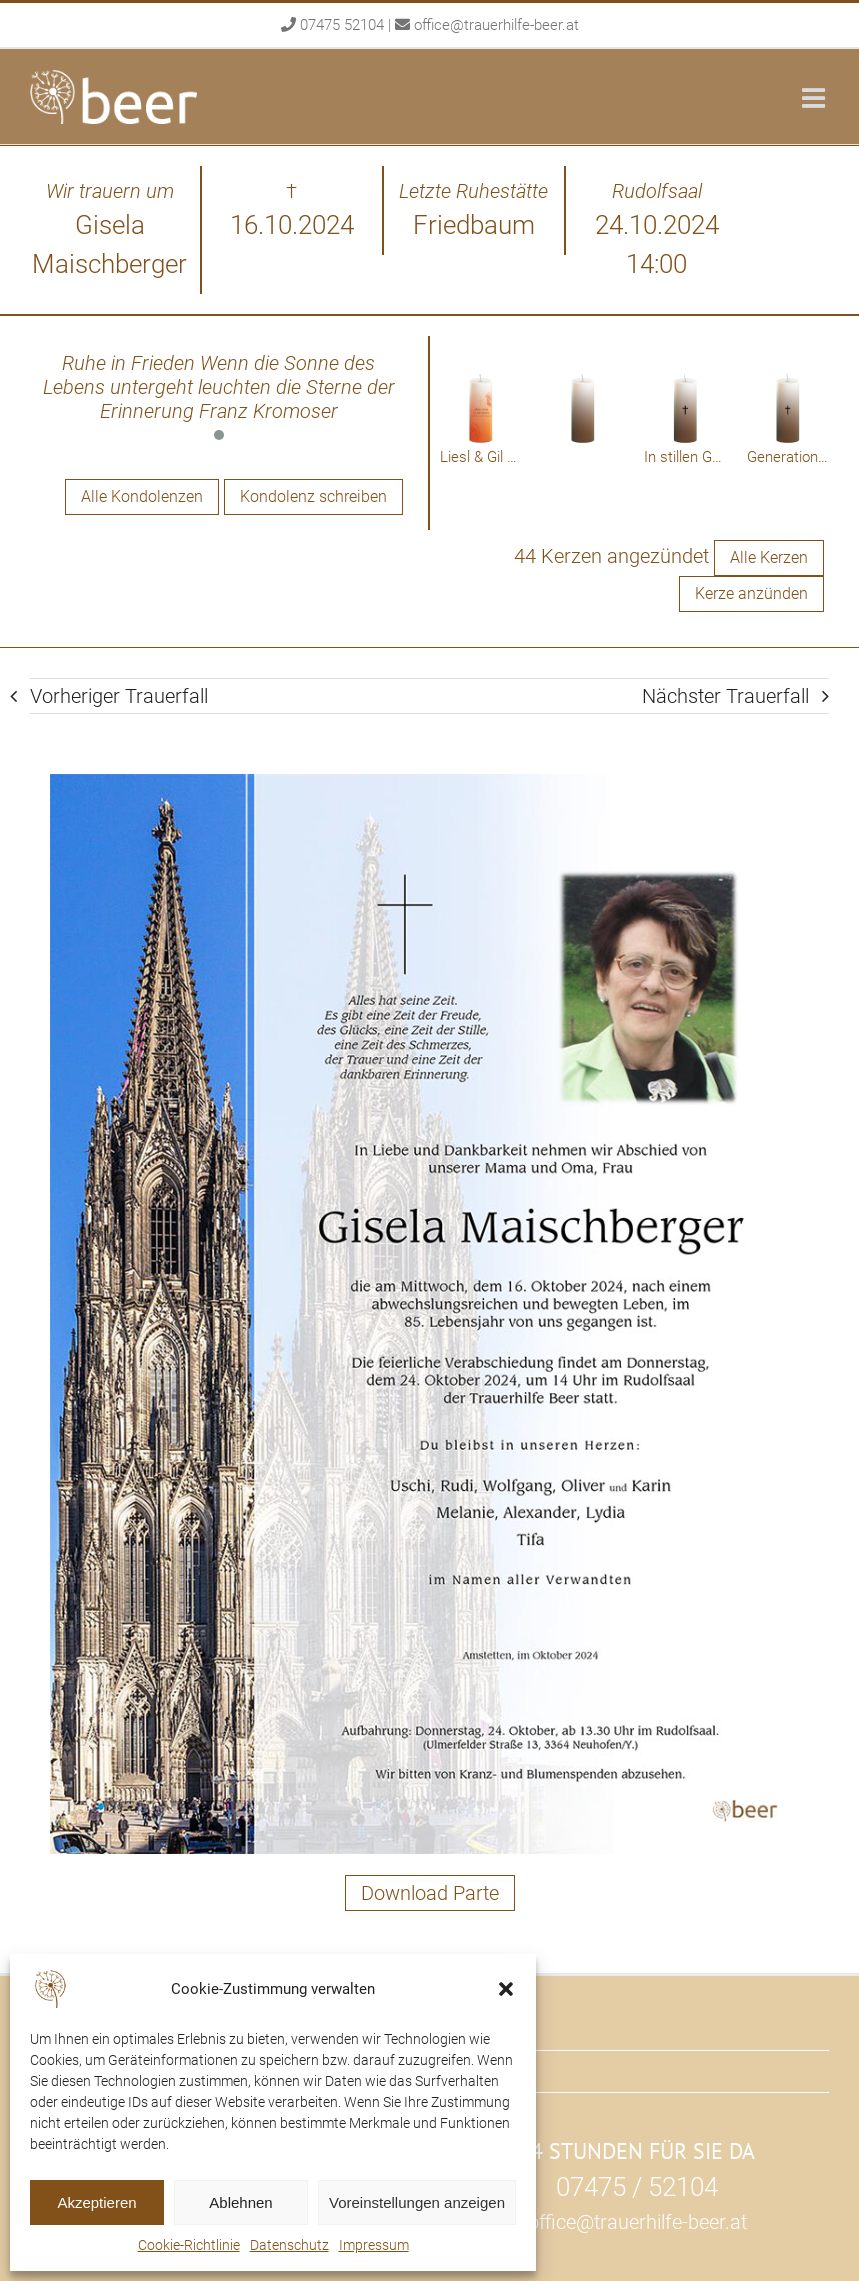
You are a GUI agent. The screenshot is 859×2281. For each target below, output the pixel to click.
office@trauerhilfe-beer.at (496, 25)
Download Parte (430, 1893)
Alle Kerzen (769, 557)
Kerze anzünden (751, 593)
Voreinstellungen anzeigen (417, 2202)
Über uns (485, 2071)
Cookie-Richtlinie (189, 2245)
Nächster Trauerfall (725, 696)
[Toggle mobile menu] (815, 97)
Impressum (374, 2245)
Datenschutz (289, 2245)
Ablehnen (240, 2202)
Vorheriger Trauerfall (119, 696)
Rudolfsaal (491, 2029)
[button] (506, 1989)
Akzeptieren (96, 2202)
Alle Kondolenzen (142, 496)
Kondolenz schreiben (313, 496)
